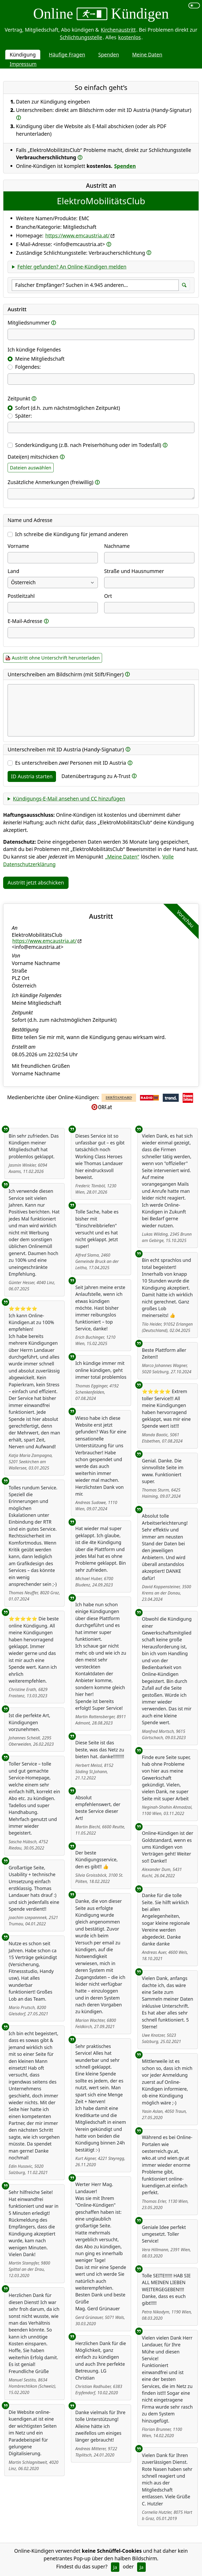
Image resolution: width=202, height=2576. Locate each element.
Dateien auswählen (30, 467)
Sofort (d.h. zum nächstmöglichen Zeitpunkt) (67, 407)
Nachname (117, 545)
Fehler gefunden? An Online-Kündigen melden (71, 266)
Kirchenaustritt (118, 29)
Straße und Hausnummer (134, 571)
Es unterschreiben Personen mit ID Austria (70, 762)
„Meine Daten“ (122, 856)
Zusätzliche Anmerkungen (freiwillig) (50, 482)
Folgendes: (28, 366)
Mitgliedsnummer (29, 322)
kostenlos (129, 37)
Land (13, 571)
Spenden (108, 54)
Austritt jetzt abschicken (36, 882)
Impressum (23, 63)
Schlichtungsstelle (81, 37)
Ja (115, 2567)
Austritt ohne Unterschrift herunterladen (56, 658)
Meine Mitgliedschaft (40, 358)
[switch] (194, 5)
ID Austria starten (32, 776)
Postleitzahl (21, 595)
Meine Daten (147, 54)
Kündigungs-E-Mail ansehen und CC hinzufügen (69, 798)
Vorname (18, 545)
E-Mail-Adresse (25, 621)
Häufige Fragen (67, 54)
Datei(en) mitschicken (33, 456)
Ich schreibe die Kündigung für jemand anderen (71, 534)
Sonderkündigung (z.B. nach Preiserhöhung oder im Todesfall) (88, 445)
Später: (23, 415)
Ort (108, 595)
